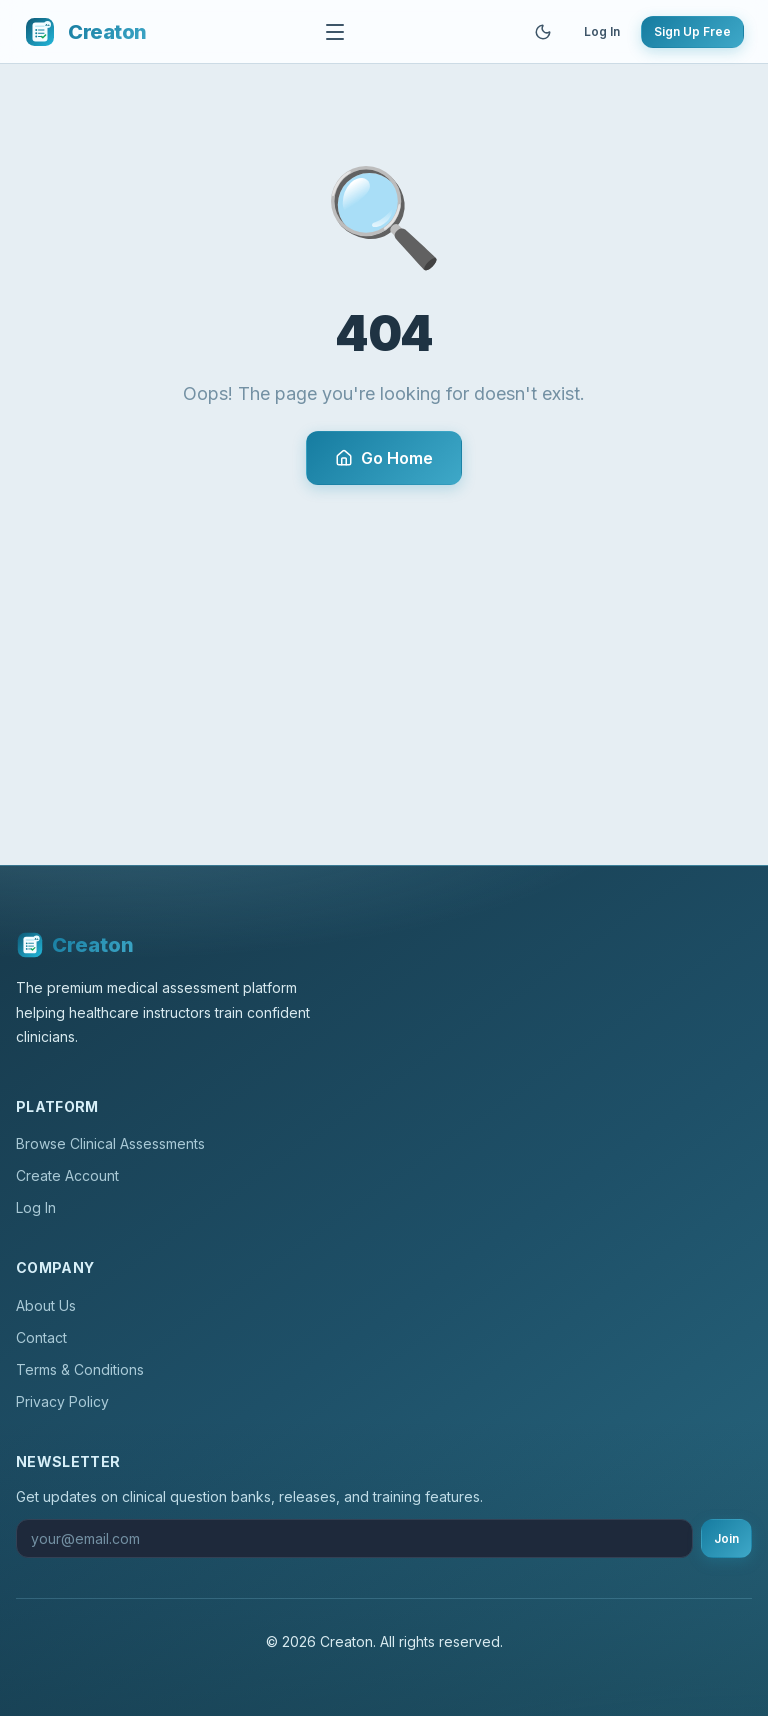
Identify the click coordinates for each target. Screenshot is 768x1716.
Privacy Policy (62, 1401)
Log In (602, 31)
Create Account (67, 1175)
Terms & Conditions (80, 1369)
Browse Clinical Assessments (110, 1143)
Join (726, 1538)
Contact (41, 1337)
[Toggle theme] (543, 32)
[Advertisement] (384, 635)
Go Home (384, 458)
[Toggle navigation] (335, 32)
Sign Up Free (692, 31)
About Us (46, 1305)
